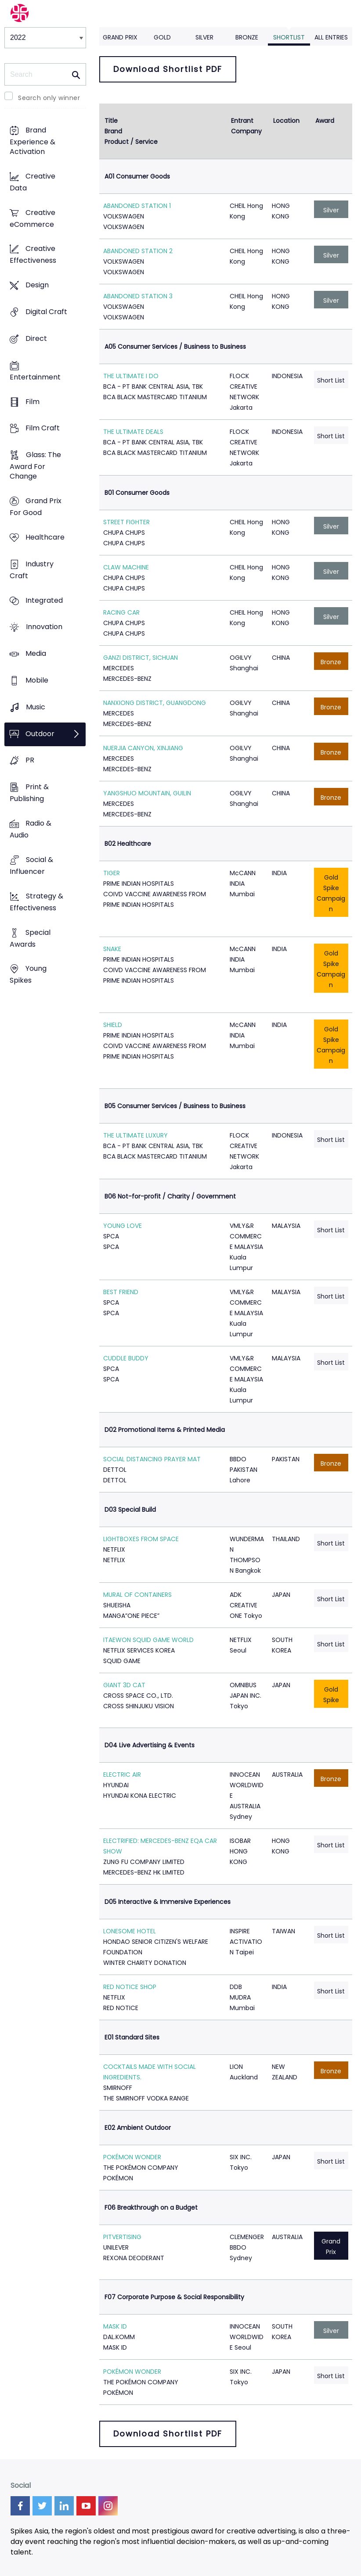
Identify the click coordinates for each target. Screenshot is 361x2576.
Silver (204, 37)
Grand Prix (120, 37)
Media (35, 654)
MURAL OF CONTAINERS (137, 1594)
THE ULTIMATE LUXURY (135, 1135)
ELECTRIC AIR (122, 1774)
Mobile (36, 680)
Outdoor (39, 734)
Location (286, 120)
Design (37, 285)
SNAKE (112, 949)
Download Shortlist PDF (167, 69)
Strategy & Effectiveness (36, 902)
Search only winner (49, 97)
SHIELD (112, 1024)
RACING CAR (121, 612)
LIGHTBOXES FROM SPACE (141, 1539)
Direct (36, 338)
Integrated (44, 600)
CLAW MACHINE (126, 567)
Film (32, 402)
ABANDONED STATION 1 (137, 205)
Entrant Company (246, 126)
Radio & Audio (30, 830)
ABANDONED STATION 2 (138, 251)
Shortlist (289, 37)
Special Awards (30, 938)
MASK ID (115, 2326)
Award (324, 120)
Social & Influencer (31, 866)
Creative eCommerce (32, 218)
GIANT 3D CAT (124, 1685)
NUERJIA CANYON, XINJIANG (143, 748)
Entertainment (35, 377)
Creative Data (32, 182)
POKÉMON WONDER (132, 2157)
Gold (162, 37)
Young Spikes (28, 975)
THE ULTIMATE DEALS (133, 431)
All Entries (331, 37)
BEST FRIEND (120, 1292)
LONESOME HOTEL (129, 1931)
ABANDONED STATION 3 (138, 296)
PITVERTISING (122, 2237)
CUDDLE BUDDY (125, 1358)
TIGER (111, 873)
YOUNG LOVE (122, 1225)
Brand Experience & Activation (32, 141)
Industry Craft (32, 570)
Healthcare (45, 537)
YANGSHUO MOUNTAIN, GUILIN (147, 793)
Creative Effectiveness (33, 255)
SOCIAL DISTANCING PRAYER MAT (152, 1459)
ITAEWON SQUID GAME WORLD (148, 1639)
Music (35, 707)
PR (29, 760)
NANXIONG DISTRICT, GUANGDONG (154, 702)
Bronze (246, 37)
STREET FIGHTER (126, 522)
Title (111, 120)
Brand (113, 131)
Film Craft (42, 428)
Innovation (44, 627)
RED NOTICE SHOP (129, 1986)
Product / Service (131, 141)
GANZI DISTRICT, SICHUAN (140, 657)
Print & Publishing (29, 793)
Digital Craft (46, 312)
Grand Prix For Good (35, 507)
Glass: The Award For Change (35, 466)
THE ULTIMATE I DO (131, 376)
